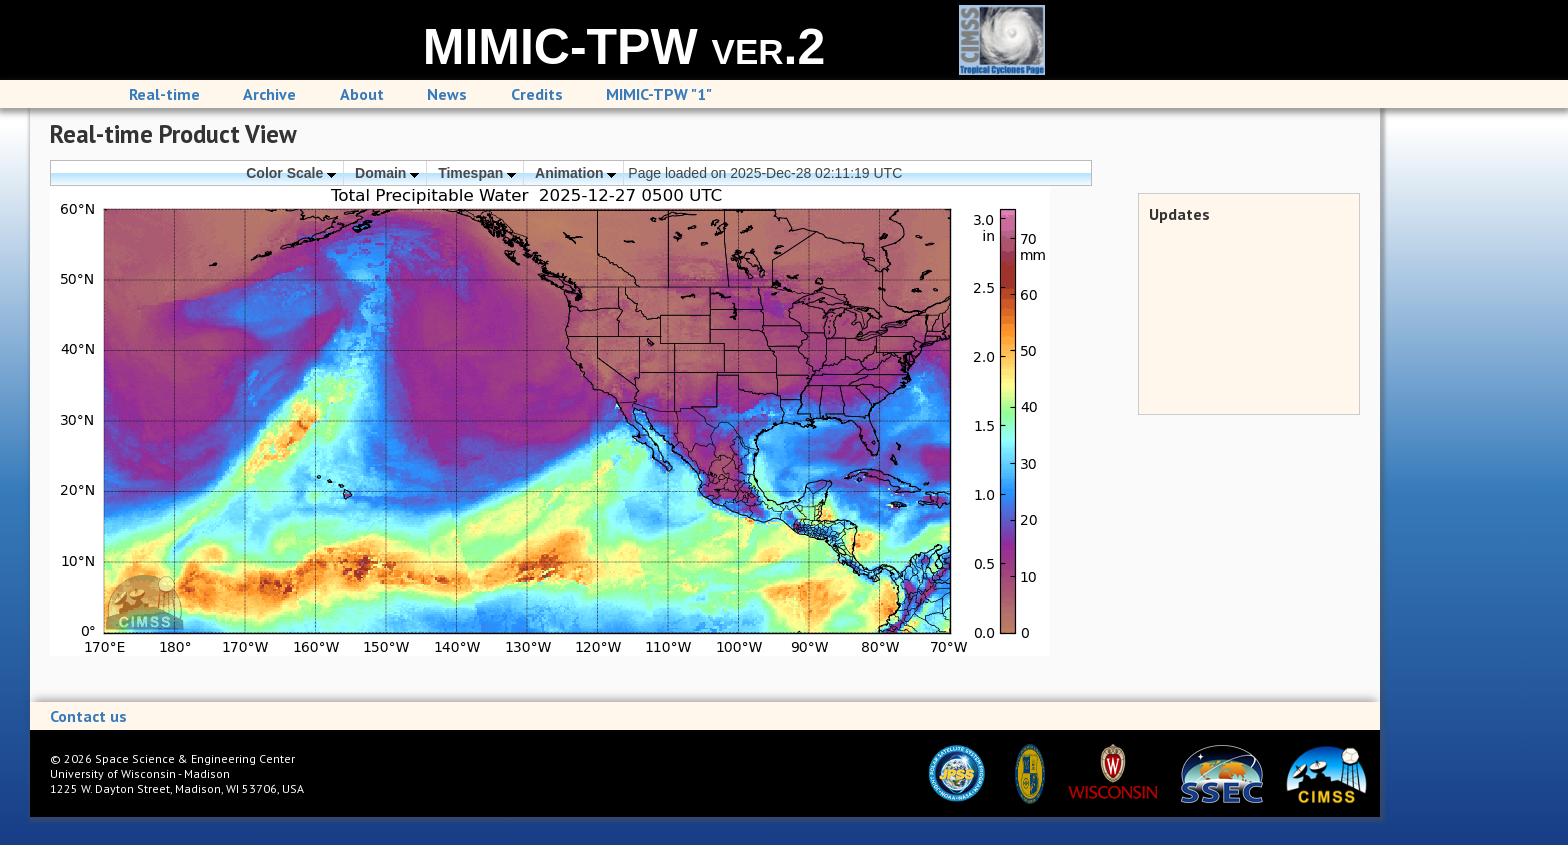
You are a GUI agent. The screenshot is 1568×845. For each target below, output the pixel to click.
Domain (387, 173)
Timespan (477, 173)
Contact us (88, 716)
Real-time (164, 94)
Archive (269, 94)
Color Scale (291, 173)
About (362, 94)
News (447, 94)
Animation (575, 173)
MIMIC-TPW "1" (659, 94)
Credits (537, 94)
